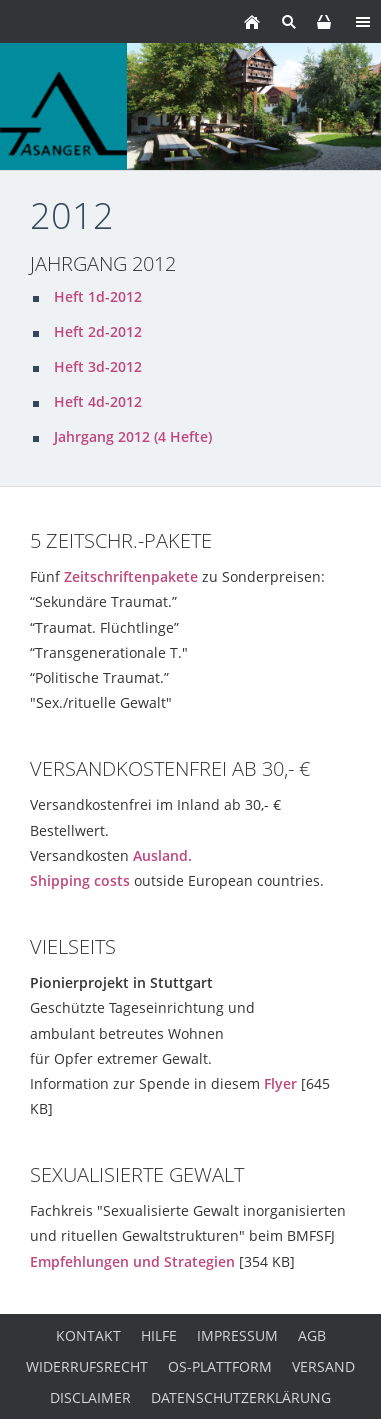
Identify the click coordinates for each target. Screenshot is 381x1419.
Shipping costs (80, 880)
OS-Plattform (220, 1366)
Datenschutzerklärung (241, 1397)
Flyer (280, 1083)
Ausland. (162, 855)
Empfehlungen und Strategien (132, 1261)
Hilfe (159, 1335)
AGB (312, 1335)
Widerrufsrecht (87, 1366)
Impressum (237, 1335)
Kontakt (88, 1335)
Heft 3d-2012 (98, 366)
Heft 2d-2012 (98, 331)
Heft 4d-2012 (98, 401)
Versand (323, 1366)
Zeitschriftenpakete (131, 576)
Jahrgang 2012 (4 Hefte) (133, 436)
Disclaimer (90, 1397)
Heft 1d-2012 (98, 296)
